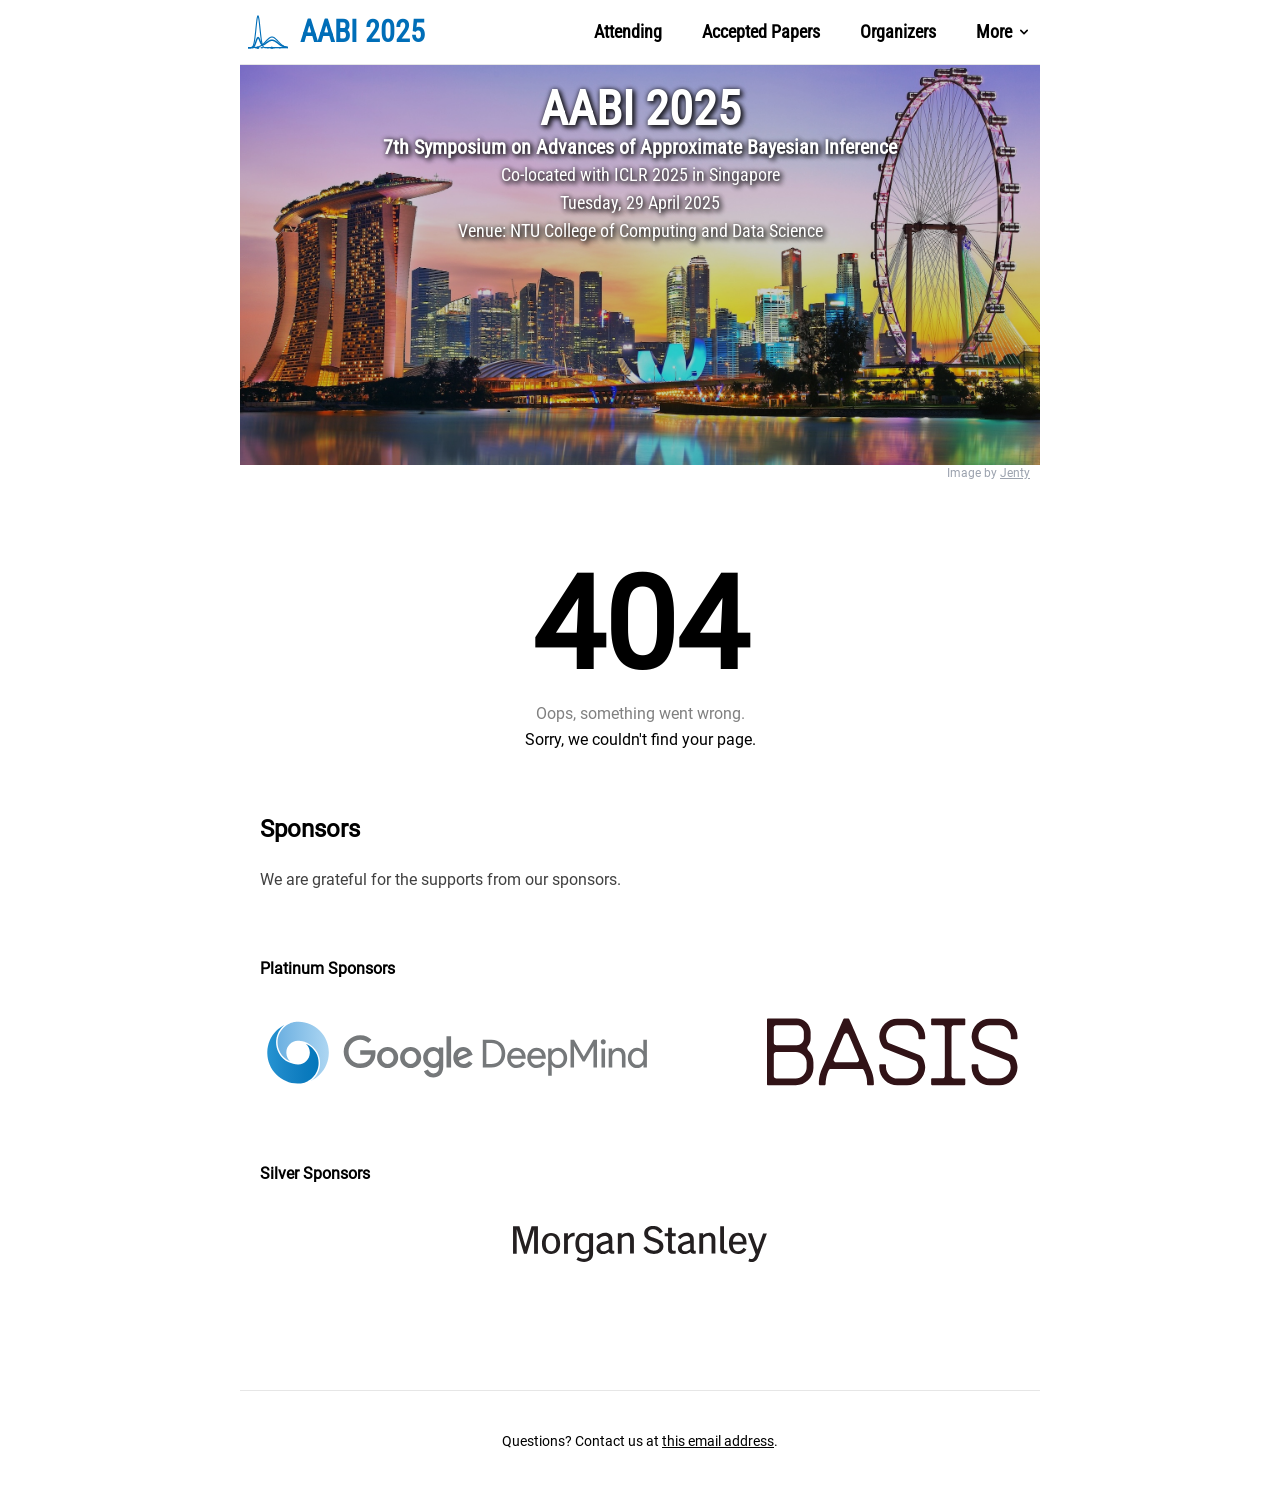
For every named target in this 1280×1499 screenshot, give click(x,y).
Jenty (1015, 473)
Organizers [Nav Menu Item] (898, 31)
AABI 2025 (640, 108)
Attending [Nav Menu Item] (628, 31)
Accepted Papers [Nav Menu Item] (761, 31)
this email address (718, 1441)
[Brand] (378, 32)
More (1004, 31)
